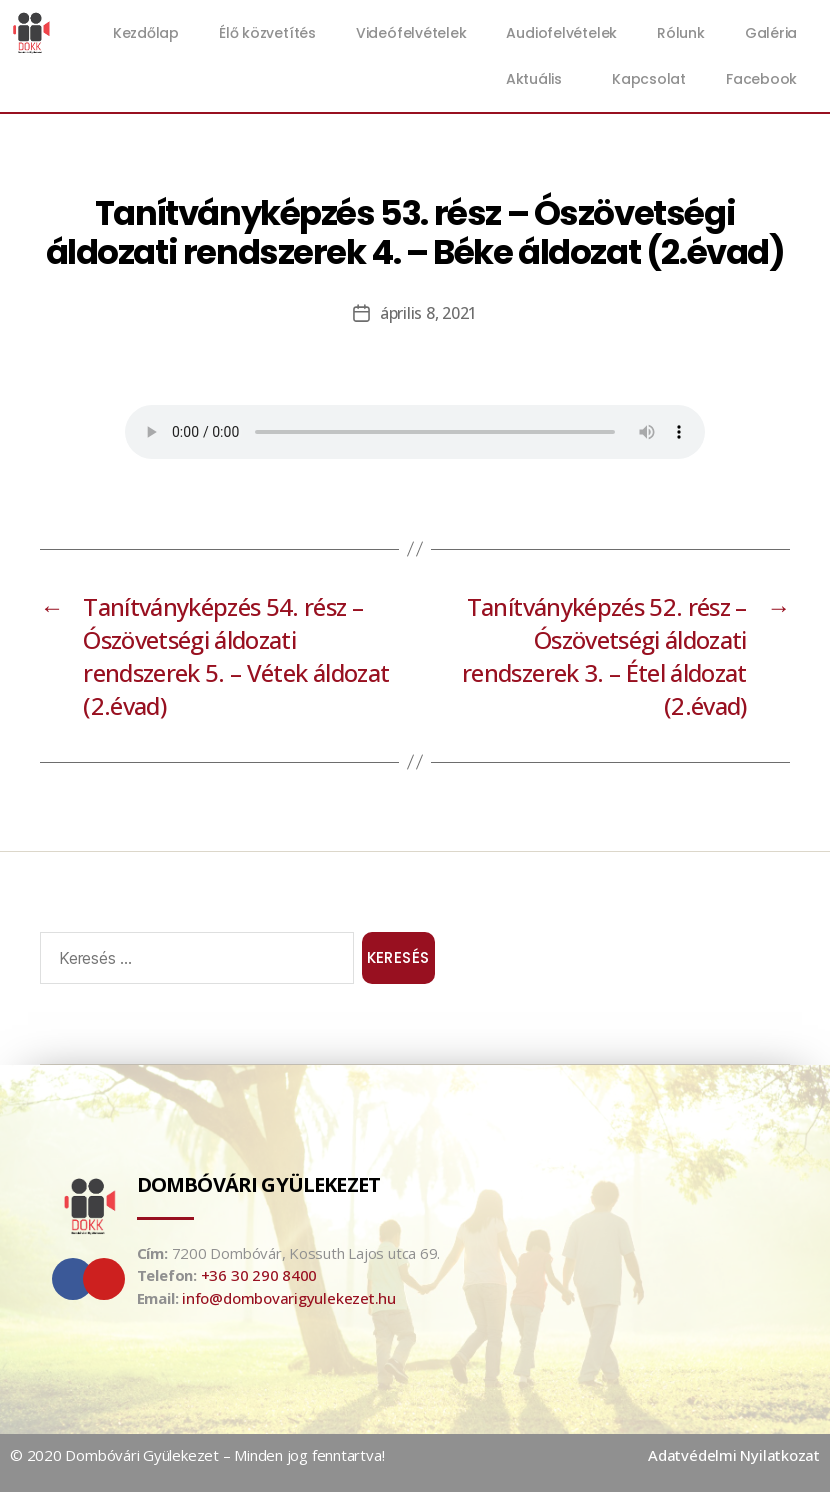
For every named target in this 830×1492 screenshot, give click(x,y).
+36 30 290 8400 (259, 1275)
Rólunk (681, 33)
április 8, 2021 (428, 313)
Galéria (771, 33)
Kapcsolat (649, 79)
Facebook (761, 79)
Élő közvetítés (267, 33)
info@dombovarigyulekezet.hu (289, 1298)
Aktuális (539, 79)
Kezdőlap (146, 33)
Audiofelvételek (561, 33)
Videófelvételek (411, 33)
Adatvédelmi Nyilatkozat (734, 1455)
